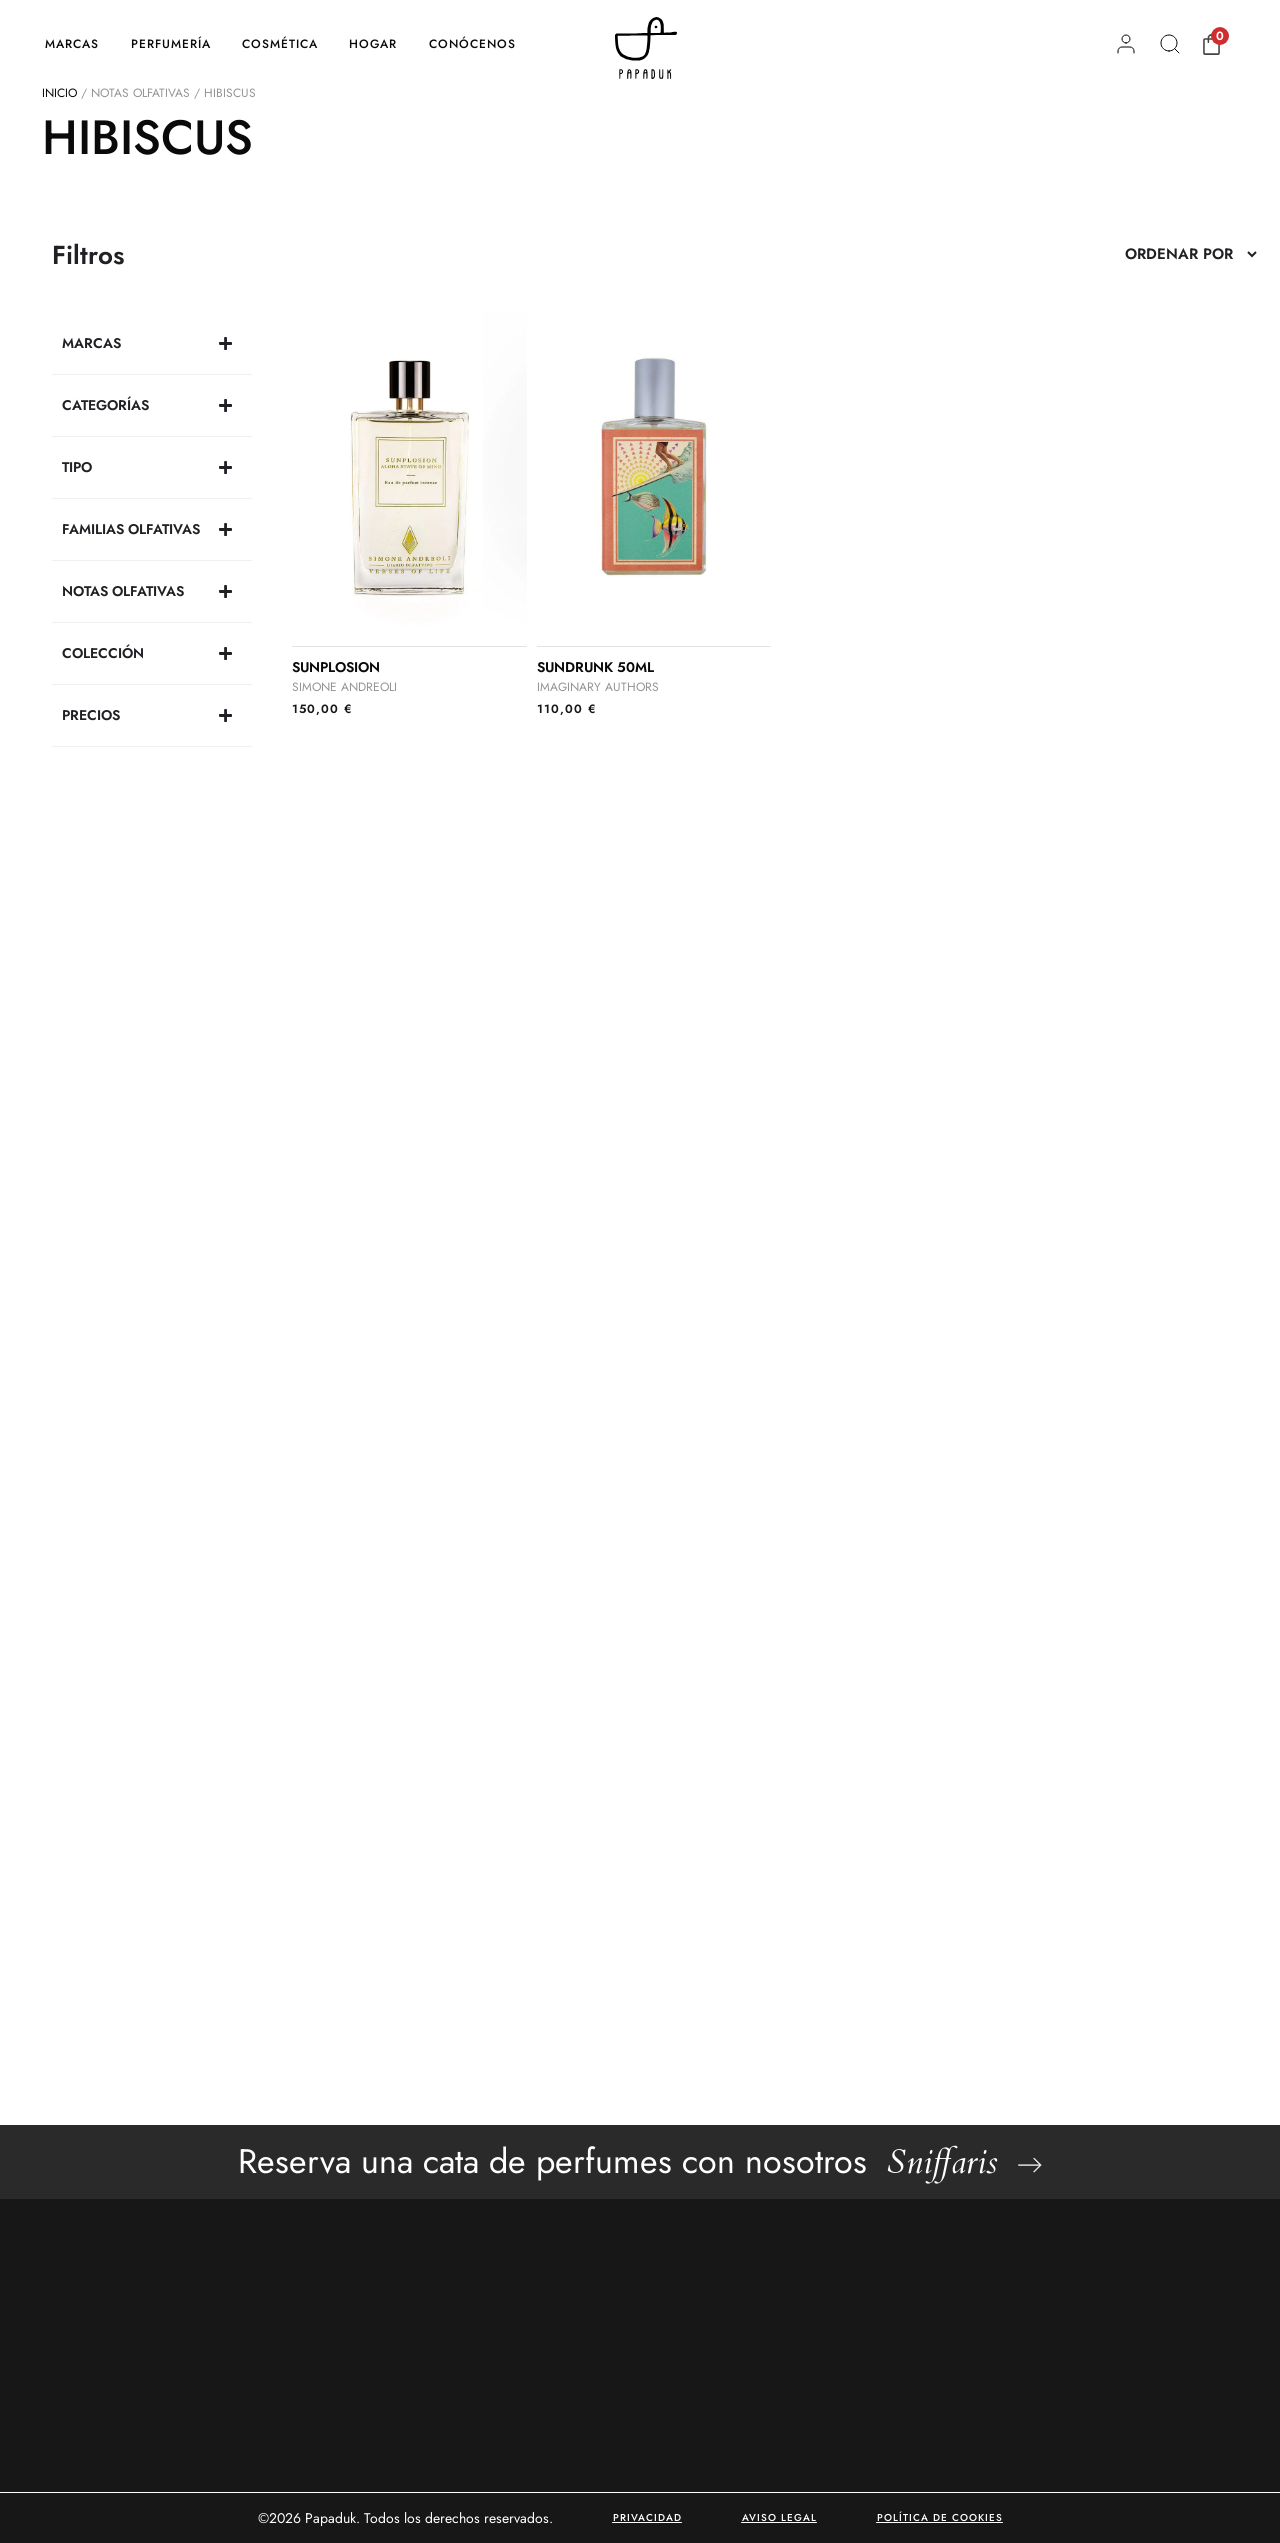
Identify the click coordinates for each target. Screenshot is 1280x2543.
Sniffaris (942, 2162)
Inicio (59, 93)
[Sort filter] (1190, 254)
